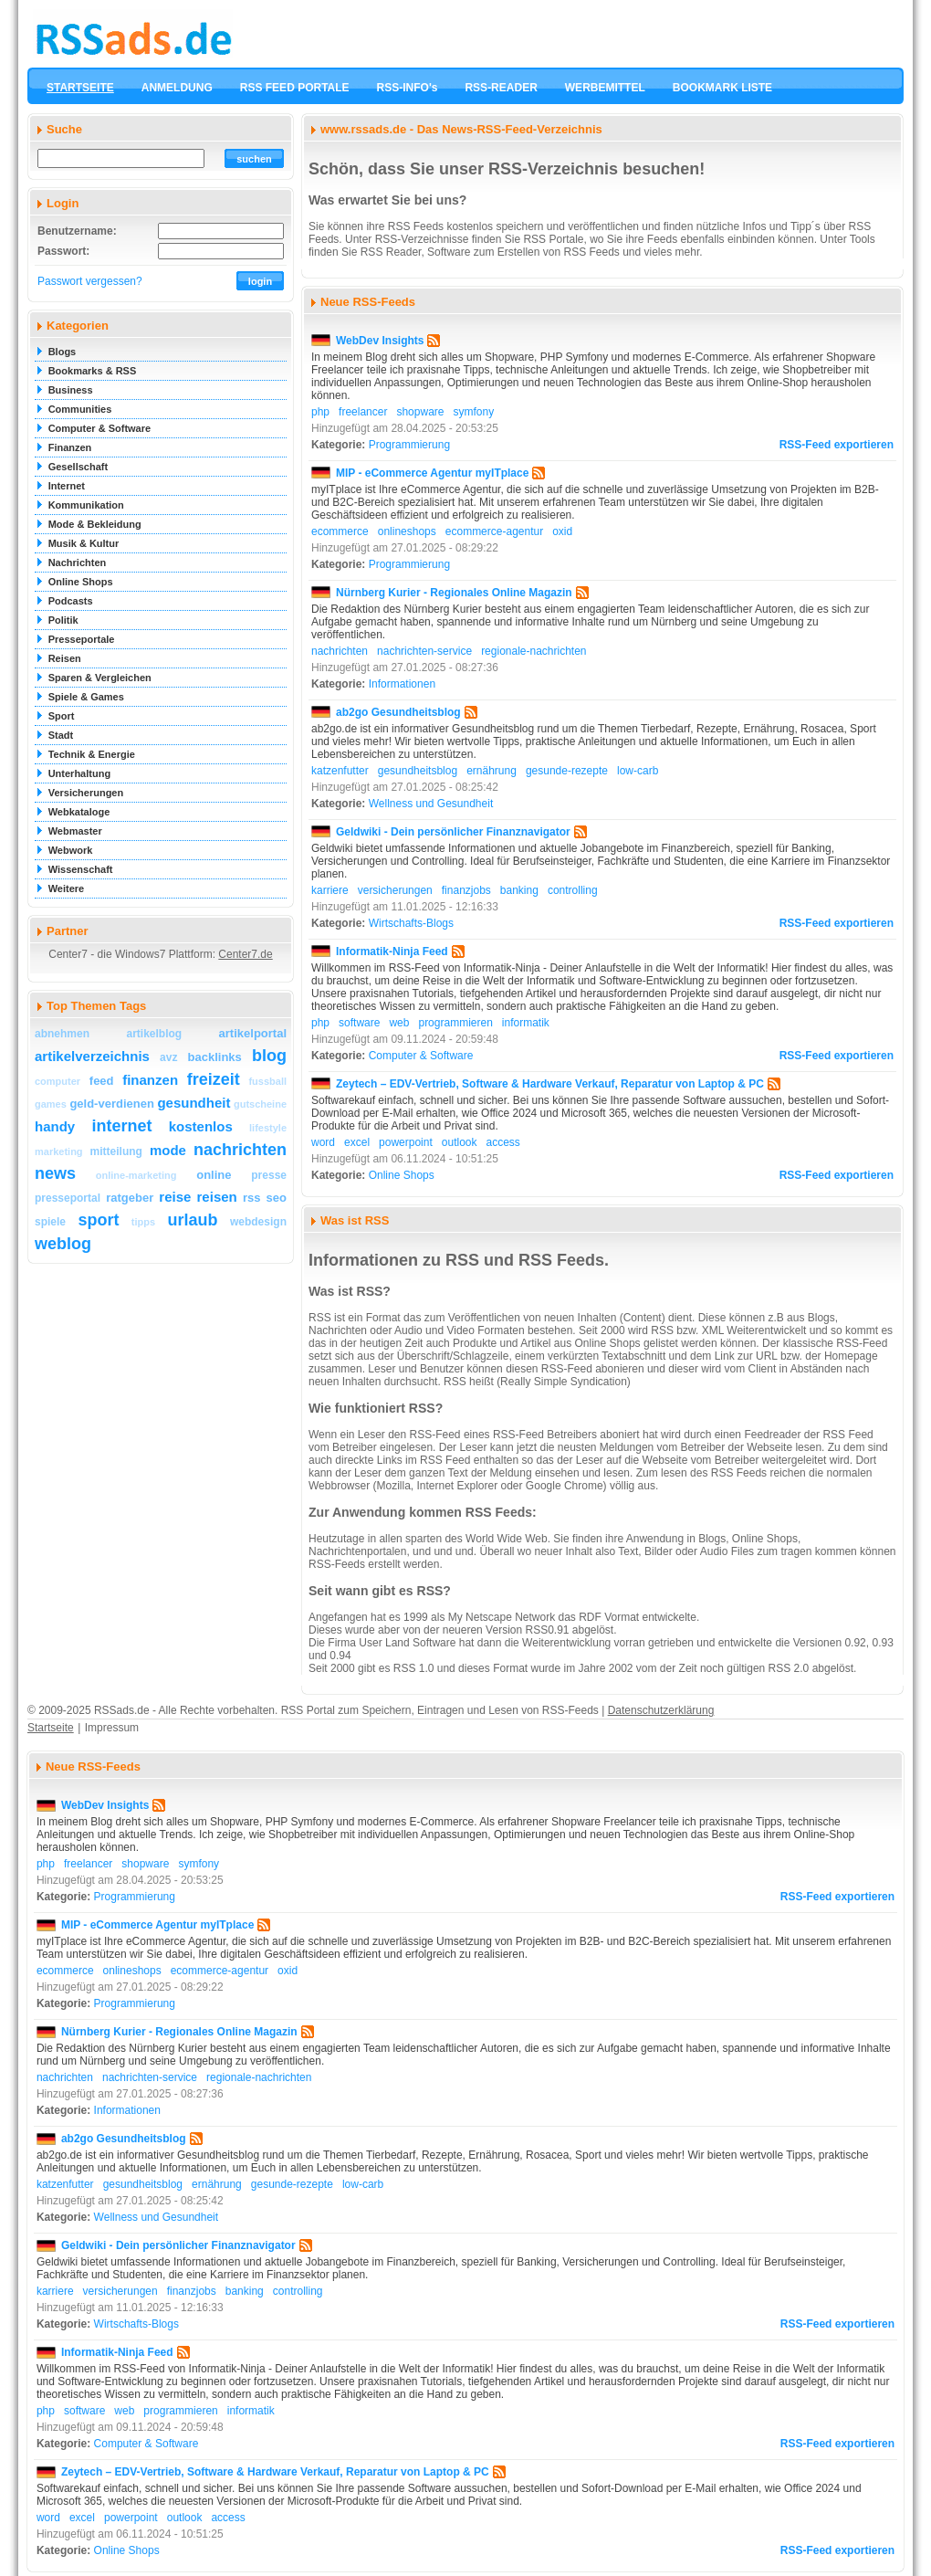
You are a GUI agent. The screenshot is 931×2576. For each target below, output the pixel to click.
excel (357, 1142)
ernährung (491, 770)
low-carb (637, 770)
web (399, 1022)
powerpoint (406, 1142)
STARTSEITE (80, 87)
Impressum (112, 1727)
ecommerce (340, 531)
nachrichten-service (424, 651)
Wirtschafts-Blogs (411, 923)
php (320, 411)
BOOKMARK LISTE (722, 87)
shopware (420, 411)
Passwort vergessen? (89, 281)
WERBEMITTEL (605, 87)
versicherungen (395, 890)
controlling (573, 890)
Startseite (50, 1727)
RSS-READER (501, 87)
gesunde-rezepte (567, 770)
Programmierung (409, 444)
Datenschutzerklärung (661, 1710)
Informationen (402, 684)
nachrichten (339, 651)
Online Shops (401, 1175)
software (359, 1022)
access (503, 1142)
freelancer (363, 411)
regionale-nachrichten (533, 651)
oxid (562, 531)
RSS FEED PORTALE (295, 87)
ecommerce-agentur (494, 531)
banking (519, 890)
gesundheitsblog (417, 770)
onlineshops (407, 531)
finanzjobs (466, 890)
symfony (473, 411)
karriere (330, 890)
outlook (459, 1142)
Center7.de (245, 954)
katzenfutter (340, 770)
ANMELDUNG (177, 87)
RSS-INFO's (407, 87)
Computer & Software (421, 1055)
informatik (525, 1022)
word (323, 1142)
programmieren (455, 1022)
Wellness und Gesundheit (431, 803)
